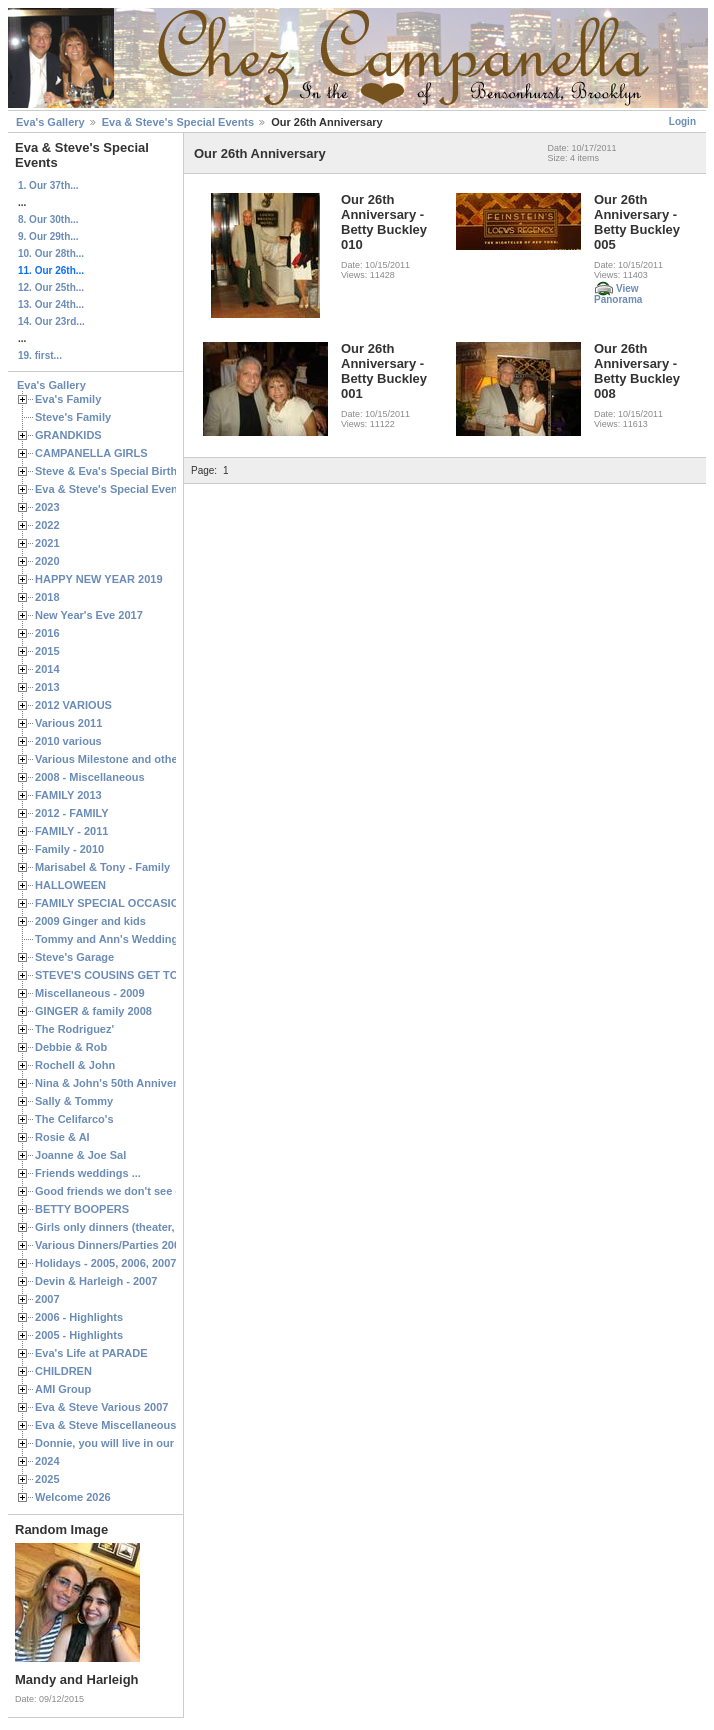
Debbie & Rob (71, 1047)
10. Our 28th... (51, 253)
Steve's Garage (74, 957)
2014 (47, 669)
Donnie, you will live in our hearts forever (142, 1443)
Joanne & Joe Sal (80, 1155)
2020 (47, 561)
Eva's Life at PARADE (91, 1353)
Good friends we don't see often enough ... (146, 1191)
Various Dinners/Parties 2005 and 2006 (135, 1245)
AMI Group (63, 1389)
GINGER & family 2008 (93, 1011)
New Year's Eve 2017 (89, 615)
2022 (47, 525)
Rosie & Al (62, 1137)
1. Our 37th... (48, 185)
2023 (47, 507)
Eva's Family (68, 399)
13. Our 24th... (51, 304)
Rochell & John (75, 1065)
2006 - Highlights (79, 1317)
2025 (47, 1479)
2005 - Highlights (79, 1335)
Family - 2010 (69, 849)
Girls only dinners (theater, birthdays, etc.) (145, 1227)
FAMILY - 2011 (71, 831)
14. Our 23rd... (51, 321)
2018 (47, 597)
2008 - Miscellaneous (90, 777)
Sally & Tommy (74, 1101)
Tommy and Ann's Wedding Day (118, 939)
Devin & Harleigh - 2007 (96, 1281)
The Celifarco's (74, 1119)
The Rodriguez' (74, 1029)
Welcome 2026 (73, 1497)
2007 (47, 1299)
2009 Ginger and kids (90, 921)
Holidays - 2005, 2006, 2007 (105, 1263)
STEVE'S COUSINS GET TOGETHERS (133, 975)
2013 (47, 687)
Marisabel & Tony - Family (102, 867)
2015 (47, 651)
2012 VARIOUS (73, 705)
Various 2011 (68, 723)
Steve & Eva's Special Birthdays (118, 471)
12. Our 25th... (51, 287)
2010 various (68, 741)
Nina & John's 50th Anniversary (117, 1083)
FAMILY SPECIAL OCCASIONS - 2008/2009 (145, 903)
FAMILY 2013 (68, 795)
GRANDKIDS (68, 435)
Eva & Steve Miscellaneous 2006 (119, 1425)
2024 (47, 1461)
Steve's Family (73, 417)
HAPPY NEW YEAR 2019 (99, 579)
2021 (47, 543)
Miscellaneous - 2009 (90, 993)
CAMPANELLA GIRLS (91, 453)
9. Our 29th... (48, 236)
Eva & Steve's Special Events (178, 122)
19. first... (40, 355)
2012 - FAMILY (72, 813)
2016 (47, 633)
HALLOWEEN (70, 885)
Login (682, 121)
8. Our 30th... (48, 219)
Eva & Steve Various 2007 (102, 1407)
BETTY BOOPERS (82, 1209)
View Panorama (618, 294)
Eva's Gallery (50, 122)
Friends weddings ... (88, 1173)
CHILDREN (63, 1371)
